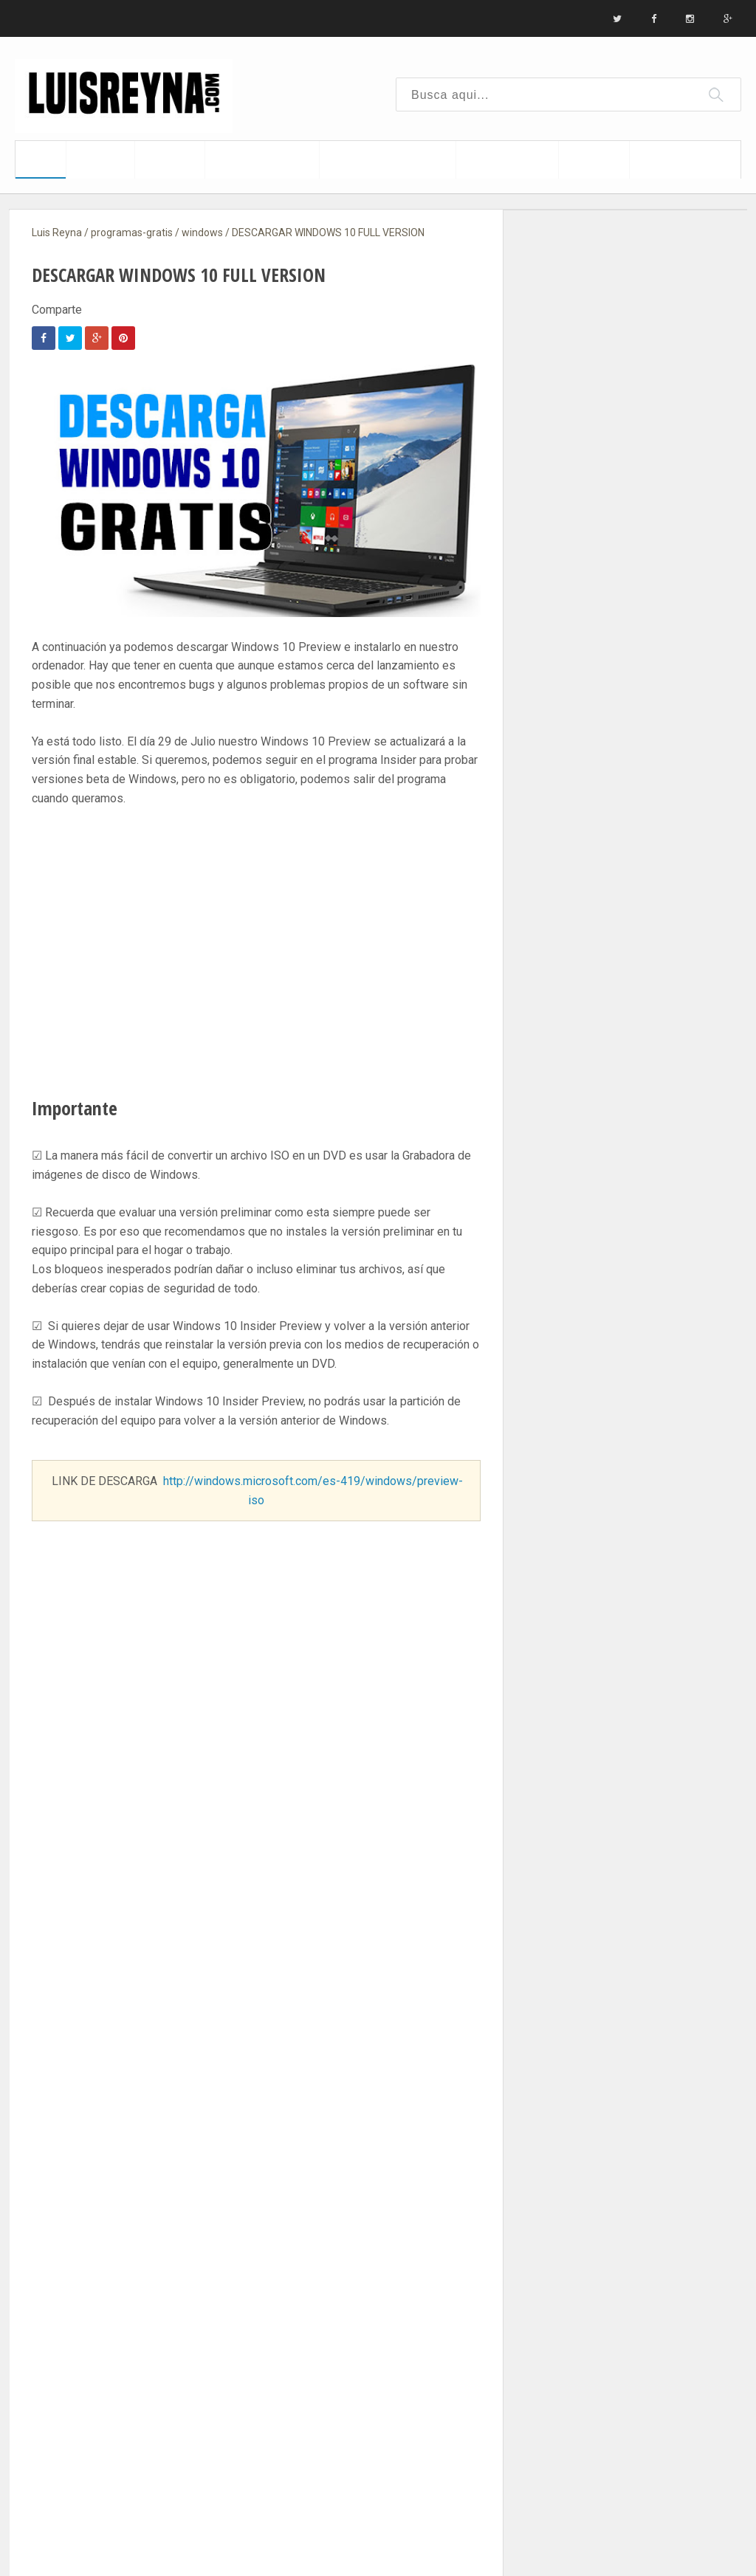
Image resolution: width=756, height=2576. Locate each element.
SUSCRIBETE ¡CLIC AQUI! (256, 1864)
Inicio (35, 18)
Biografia (95, 18)
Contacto (163, 18)
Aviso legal (301, 18)
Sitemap (230, 18)
